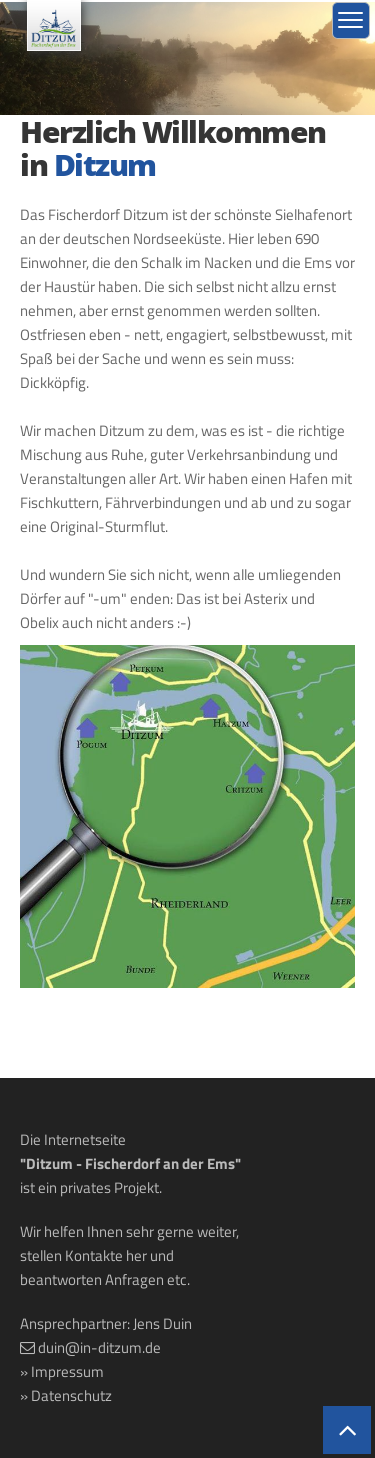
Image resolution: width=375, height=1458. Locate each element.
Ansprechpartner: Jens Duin (106, 1323)
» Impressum (62, 1371)
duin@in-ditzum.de (99, 1347)
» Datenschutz (66, 1395)
